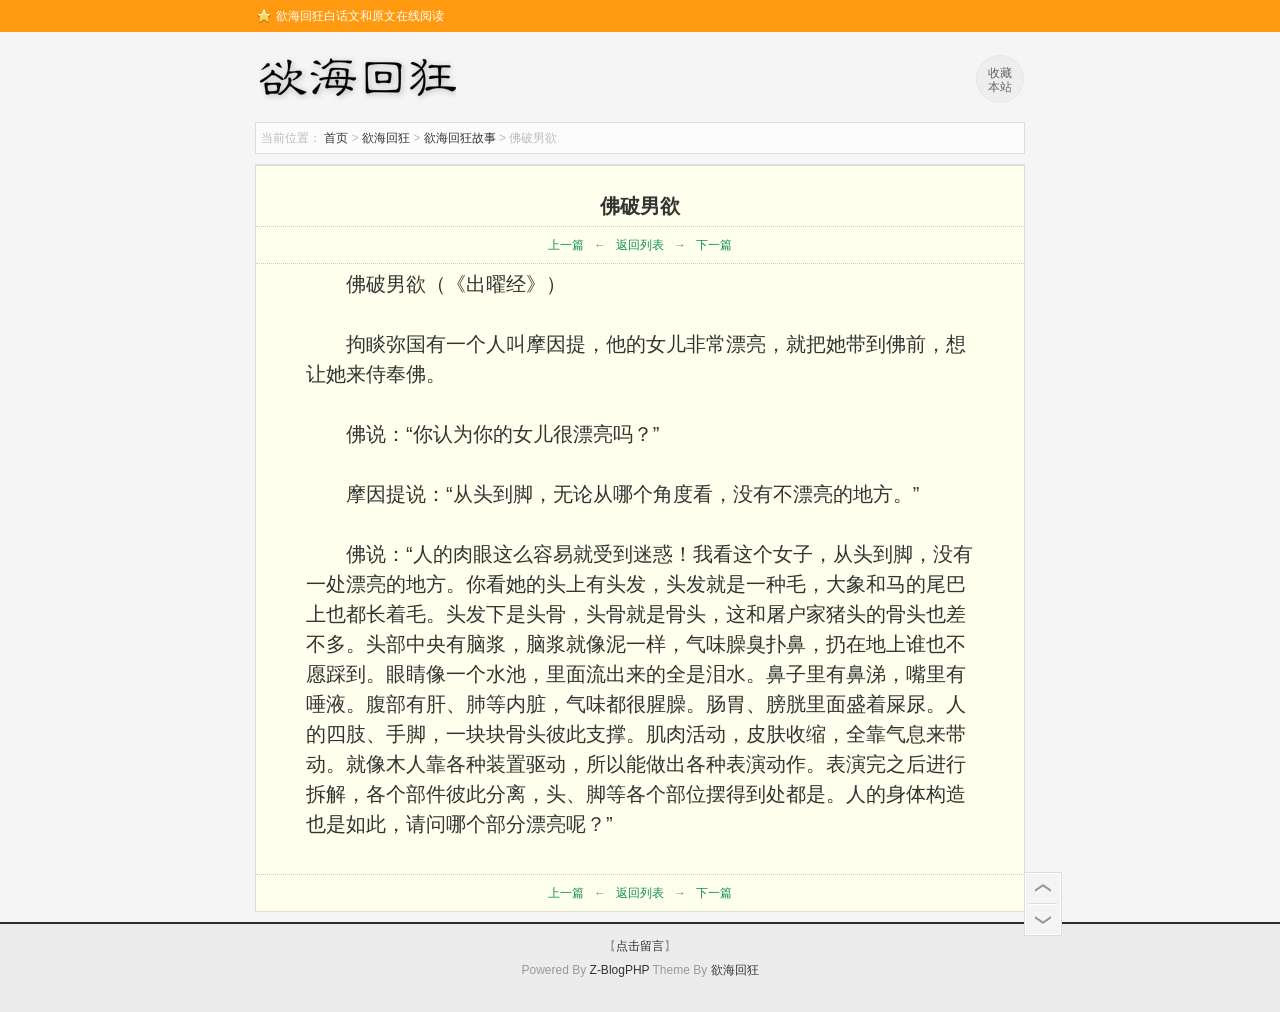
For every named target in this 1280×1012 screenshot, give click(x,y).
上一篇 (566, 245)
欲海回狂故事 (460, 138)
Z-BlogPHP (620, 970)
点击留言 (640, 946)
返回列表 (640, 245)
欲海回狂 (361, 80)
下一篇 (714, 245)
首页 (336, 138)
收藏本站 (1000, 80)
